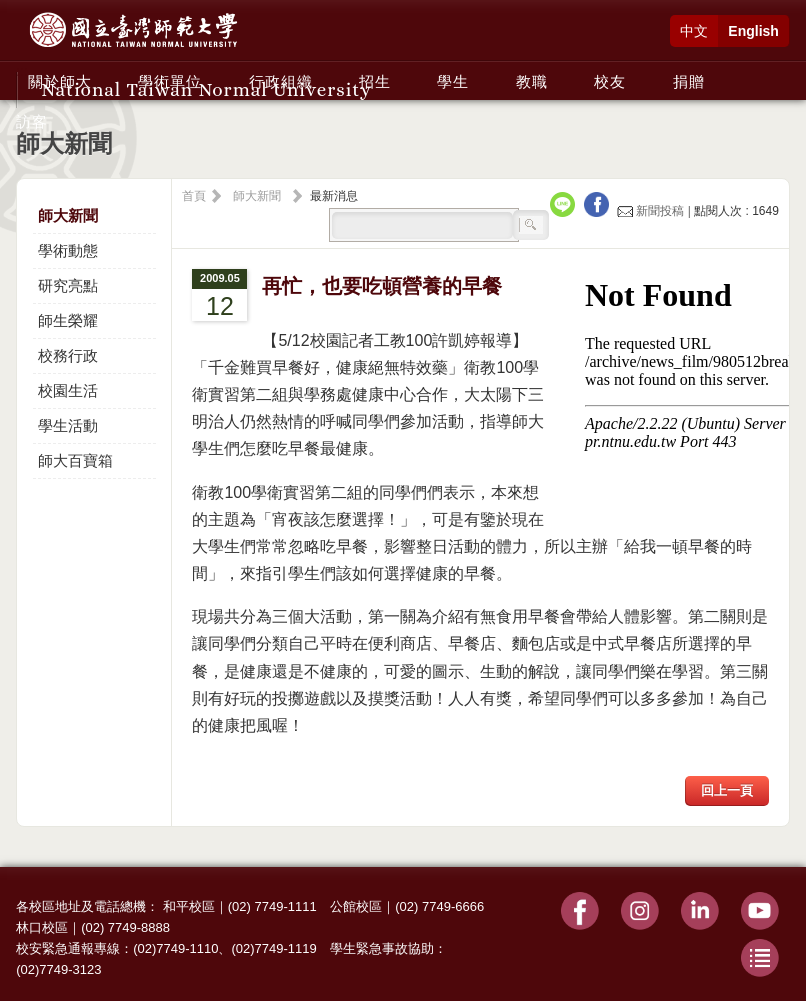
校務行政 (68, 355)
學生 (453, 81)
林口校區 (42, 927)
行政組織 (281, 81)
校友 (610, 81)
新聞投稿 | (655, 211)
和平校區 (189, 906)
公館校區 (356, 906)
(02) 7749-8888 (125, 927)
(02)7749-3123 (58, 969)
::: (22, 71)
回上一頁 (727, 790)
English (753, 31)
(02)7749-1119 (273, 948)
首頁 (194, 196)
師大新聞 (68, 215)
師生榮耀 (68, 320)
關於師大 (60, 81)
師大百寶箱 (75, 460)
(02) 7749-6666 (439, 906)
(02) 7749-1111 (272, 906)
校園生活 (68, 390)
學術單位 (170, 81)
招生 (375, 81)
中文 (694, 31)
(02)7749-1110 (175, 948)
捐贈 (689, 81)
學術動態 (68, 250)
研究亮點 (68, 285)
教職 (532, 81)
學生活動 (68, 425)
